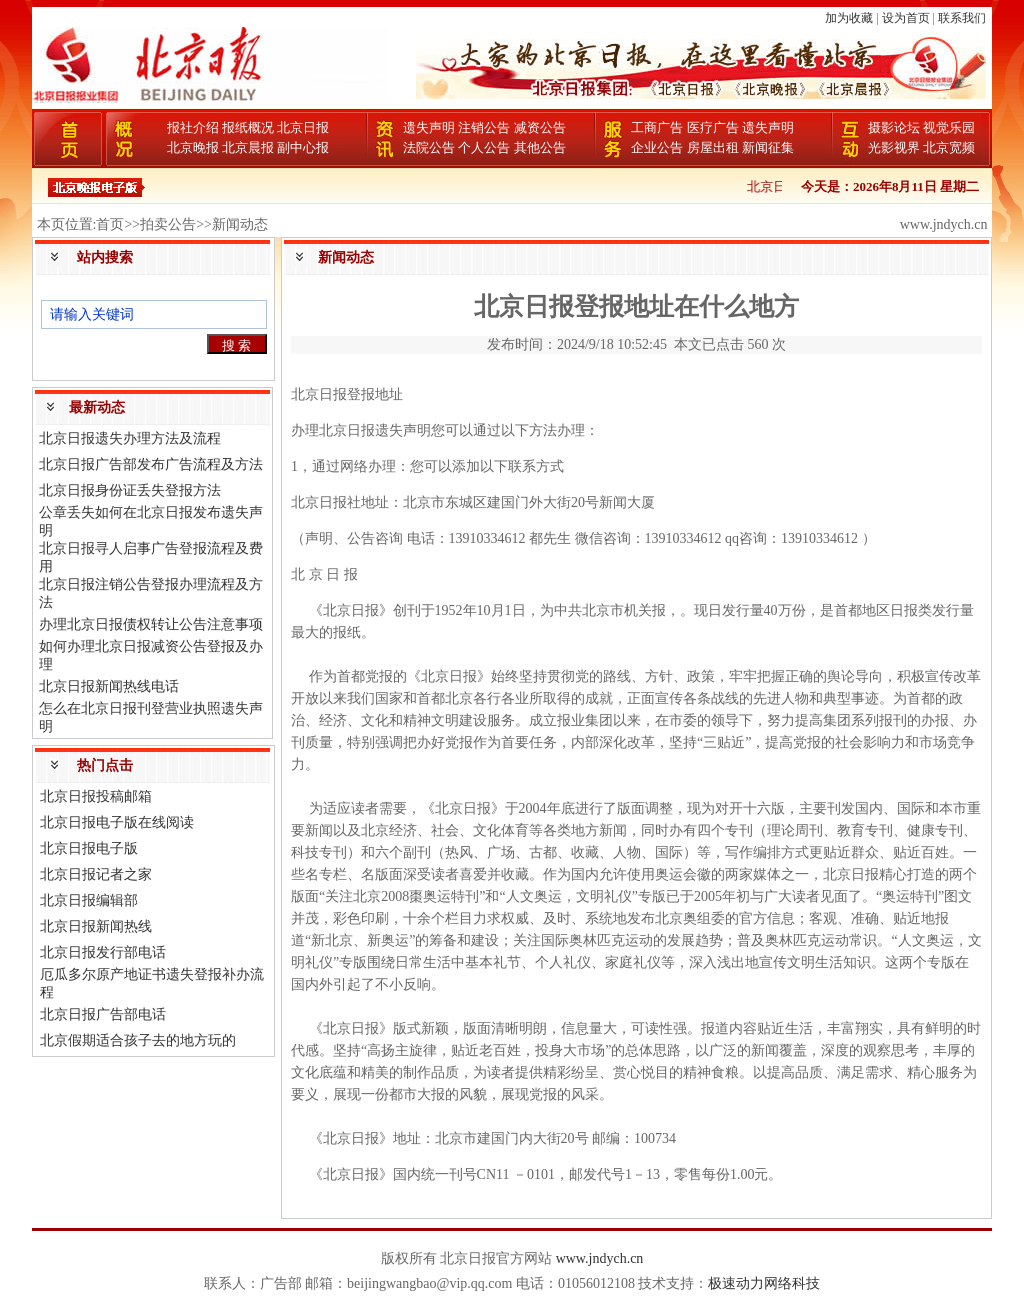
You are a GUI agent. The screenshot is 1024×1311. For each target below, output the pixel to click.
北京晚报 (193, 147)
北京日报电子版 (89, 848)
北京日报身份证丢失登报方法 (130, 490)
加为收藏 (849, 18)
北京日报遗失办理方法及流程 (130, 438)
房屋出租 (713, 147)
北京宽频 (949, 147)
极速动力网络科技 (764, 1283)
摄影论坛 (894, 127)
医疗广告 (713, 127)
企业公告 (657, 147)
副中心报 (303, 147)
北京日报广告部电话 (103, 1014)
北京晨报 (248, 147)
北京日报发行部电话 (103, 952)
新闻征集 (768, 147)
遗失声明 (429, 127)
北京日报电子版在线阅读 (117, 822)
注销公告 (484, 127)
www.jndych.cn (600, 1258)
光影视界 (894, 147)
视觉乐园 (949, 127)
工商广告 (657, 127)
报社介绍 (193, 127)
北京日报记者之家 (96, 874)
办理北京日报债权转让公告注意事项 (151, 624)
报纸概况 (248, 127)
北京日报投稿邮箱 (96, 796)
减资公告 (540, 127)
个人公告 (484, 147)
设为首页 (906, 18)
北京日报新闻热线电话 (109, 686)
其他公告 (540, 147)
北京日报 (303, 127)
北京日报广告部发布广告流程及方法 (151, 464)
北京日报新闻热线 (96, 926)
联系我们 (962, 18)
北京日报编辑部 (89, 900)
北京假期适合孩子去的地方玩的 (138, 1040)
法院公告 (429, 147)
